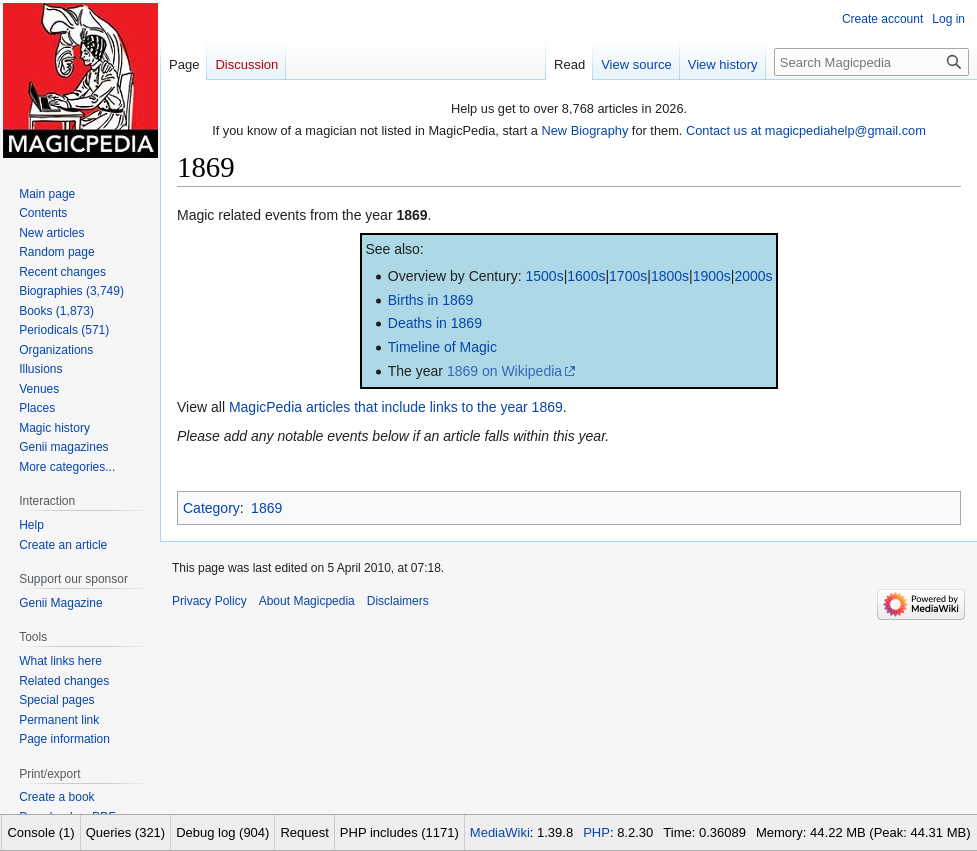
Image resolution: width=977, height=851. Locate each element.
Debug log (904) (222, 832)
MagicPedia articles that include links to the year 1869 (396, 407)
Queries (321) (125, 832)
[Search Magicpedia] (871, 62)
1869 (411, 215)
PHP (596, 832)
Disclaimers (398, 601)
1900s (712, 276)
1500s (544, 276)
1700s (628, 276)
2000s (753, 276)
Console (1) (40, 832)
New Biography (585, 130)
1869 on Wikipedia (504, 371)
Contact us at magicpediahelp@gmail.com (806, 130)
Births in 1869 (431, 300)
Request (304, 832)
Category (211, 508)
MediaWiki (500, 832)
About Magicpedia (307, 601)
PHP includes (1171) (399, 832)
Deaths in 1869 (435, 323)
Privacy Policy (209, 601)
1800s (670, 276)
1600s (586, 276)
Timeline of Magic (442, 347)
